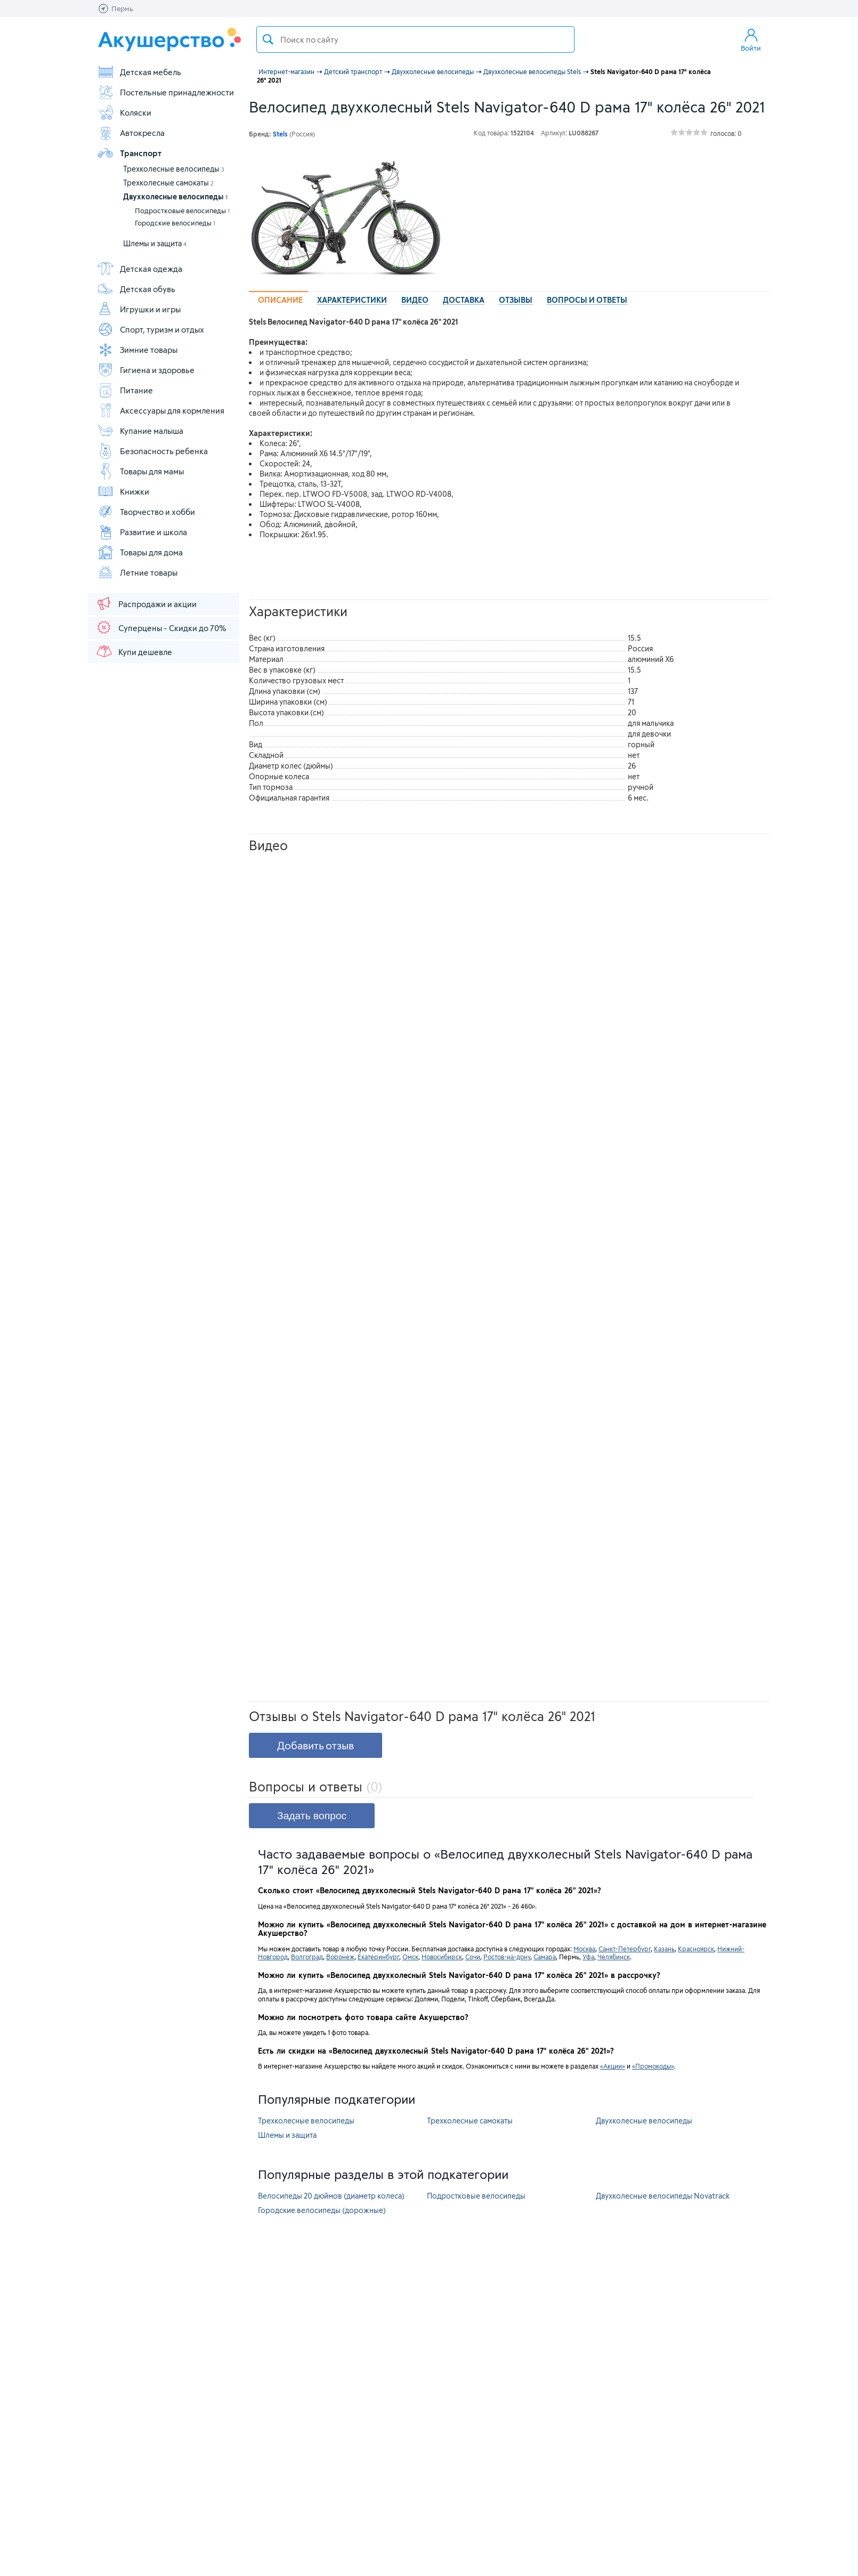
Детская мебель (139, 71)
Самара (544, 1956)
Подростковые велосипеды (182, 210)
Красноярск (696, 1948)
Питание (125, 390)
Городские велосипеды (175, 223)
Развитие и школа (142, 531)
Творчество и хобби (146, 511)
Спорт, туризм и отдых (150, 329)
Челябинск (613, 1956)
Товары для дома (140, 552)
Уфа (588, 1956)
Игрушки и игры (139, 309)
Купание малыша (140, 430)
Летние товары (137, 572)
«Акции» (612, 2066)
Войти (751, 39)
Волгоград (307, 1956)
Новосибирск (442, 1956)
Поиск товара (268, 39)
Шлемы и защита (155, 243)
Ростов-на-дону (506, 1956)
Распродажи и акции (146, 603)
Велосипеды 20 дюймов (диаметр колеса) (331, 2195)
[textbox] (415, 39)
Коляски (124, 112)
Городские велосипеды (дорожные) (322, 2210)
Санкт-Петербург (624, 1948)
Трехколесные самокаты (168, 182)
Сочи (472, 1956)
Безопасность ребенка (152, 450)
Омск (410, 1956)
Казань (664, 1948)
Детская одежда (139, 268)
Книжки (123, 491)
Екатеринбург (378, 1956)
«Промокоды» (653, 2066)
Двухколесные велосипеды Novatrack (663, 2195)
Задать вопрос (311, 1815)
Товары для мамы (140, 471)
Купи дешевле (133, 651)
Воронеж (340, 1956)
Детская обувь (136, 288)
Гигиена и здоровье (146, 369)
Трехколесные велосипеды (173, 168)
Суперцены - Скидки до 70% (160, 627)
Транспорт (129, 152)
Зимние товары (137, 349)
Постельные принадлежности (165, 92)
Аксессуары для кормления (160, 410)
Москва (584, 1948)
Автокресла (131, 132)
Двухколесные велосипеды (175, 196)
